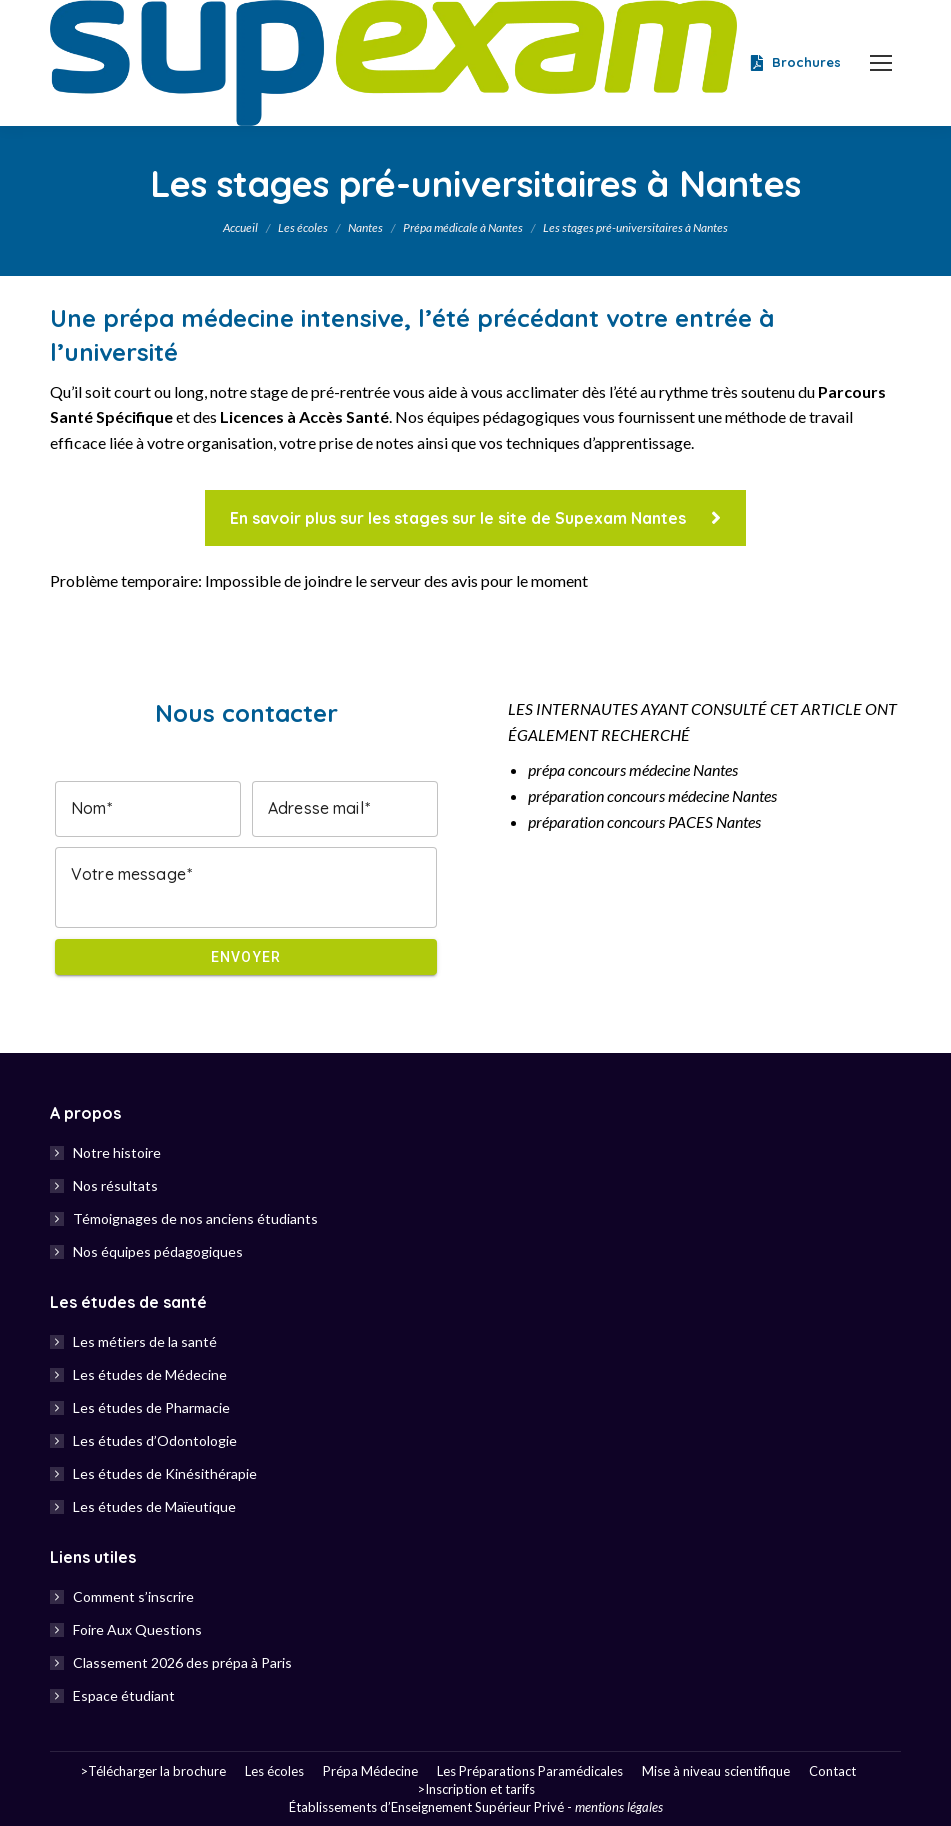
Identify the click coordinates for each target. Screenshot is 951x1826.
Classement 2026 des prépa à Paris (182, 1662)
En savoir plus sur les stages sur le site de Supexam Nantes (475, 518)
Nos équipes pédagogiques (158, 1251)
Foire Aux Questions (137, 1629)
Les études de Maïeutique (154, 1506)
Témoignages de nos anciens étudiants (195, 1218)
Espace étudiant (124, 1695)
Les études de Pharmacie (151, 1407)
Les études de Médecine (150, 1374)
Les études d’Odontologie (155, 1440)
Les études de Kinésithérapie (165, 1473)
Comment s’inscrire (133, 1596)
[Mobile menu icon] (881, 63)
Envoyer (246, 957)
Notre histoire (117, 1152)
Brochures (794, 62)
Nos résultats (115, 1185)
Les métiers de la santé (145, 1341)
